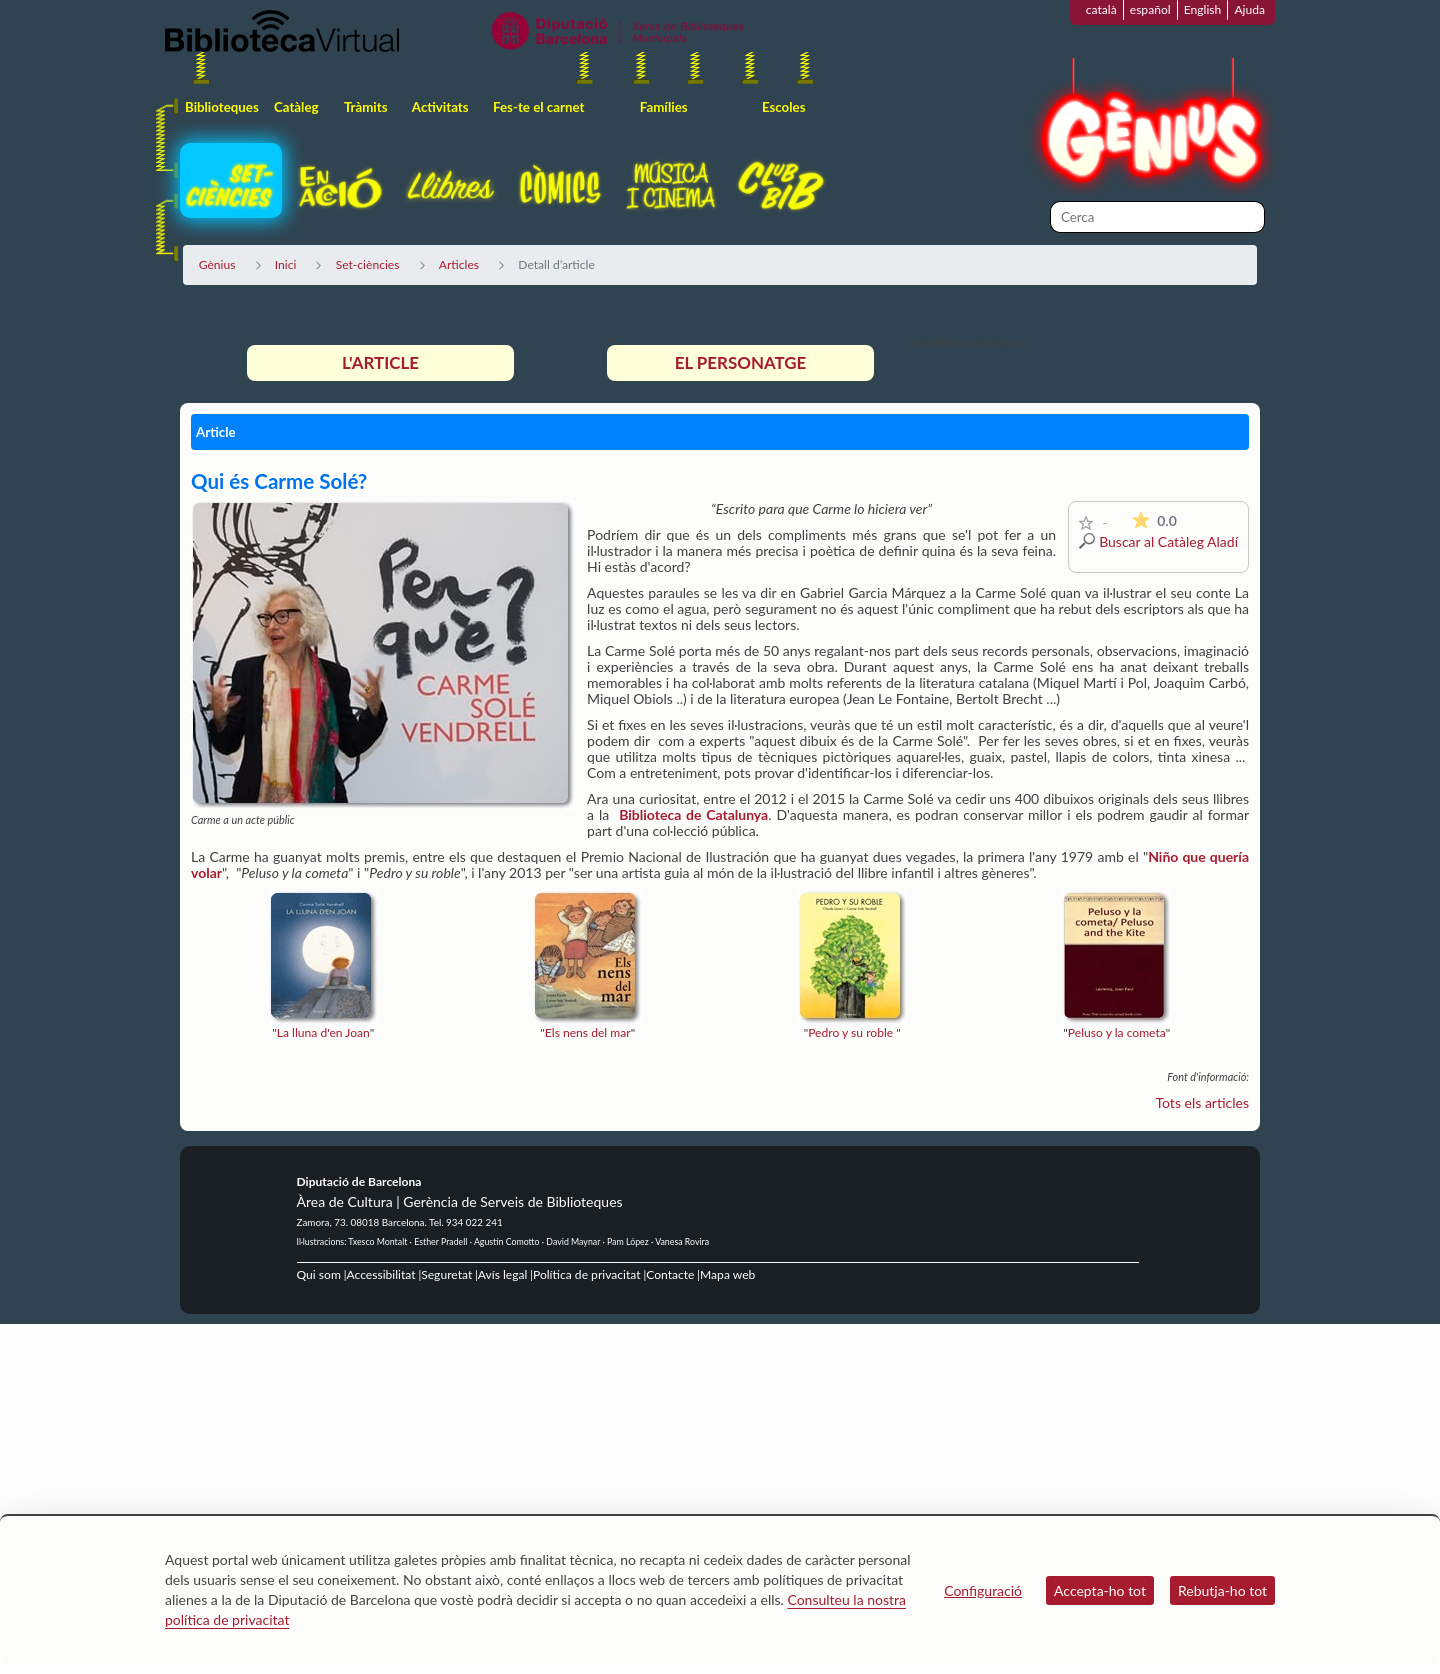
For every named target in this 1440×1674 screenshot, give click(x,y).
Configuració (983, 1590)
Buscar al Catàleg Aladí (1168, 541)
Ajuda (1249, 9)
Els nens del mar (588, 1032)
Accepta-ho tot (1100, 1590)
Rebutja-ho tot (1222, 1590)
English (1203, 9)
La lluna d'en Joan (323, 1032)
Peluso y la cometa (1117, 1032)
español (1150, 9)
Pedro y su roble (850, 1032)
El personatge (741, 362)
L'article (380, 362)
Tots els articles (1203, 1102)
